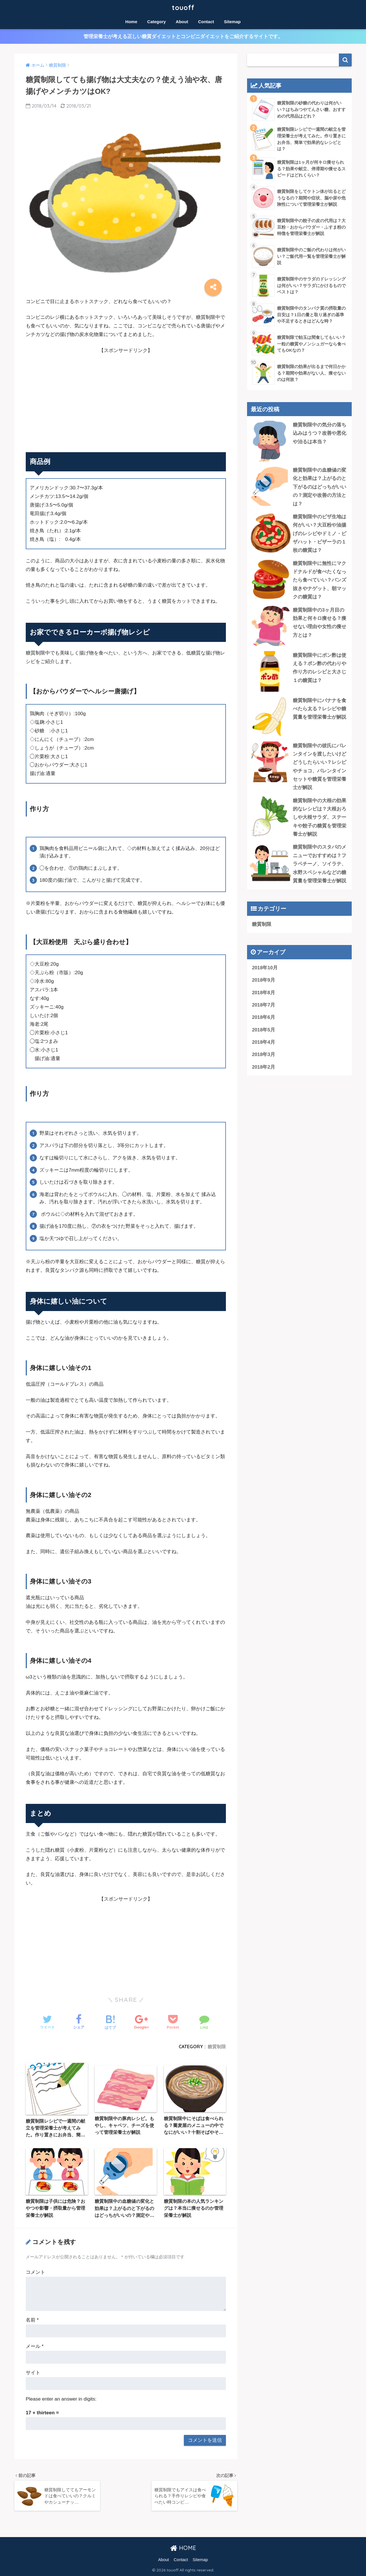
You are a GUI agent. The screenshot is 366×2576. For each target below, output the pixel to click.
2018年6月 (263, 1017)
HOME (183, 2547)
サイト (33, 2372)
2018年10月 (265, 967)
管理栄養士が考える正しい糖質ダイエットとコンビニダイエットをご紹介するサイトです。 (183, 36)
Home (131, 21)
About (182, 21)
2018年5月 (263, 1030)
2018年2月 (263, 1067)
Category (156, 21)
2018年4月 (263, 1042)
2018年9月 (263, 980)
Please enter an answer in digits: (61, 2399)
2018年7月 (263, 1005)
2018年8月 (263, 992)
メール (34, 2346)
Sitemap (232, 21)
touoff (183, 7)
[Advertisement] (126, 395)
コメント (35, 2272)
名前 (32, 2320)
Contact (206, 21)
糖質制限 (217, 2046)
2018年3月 (263, 1054)
